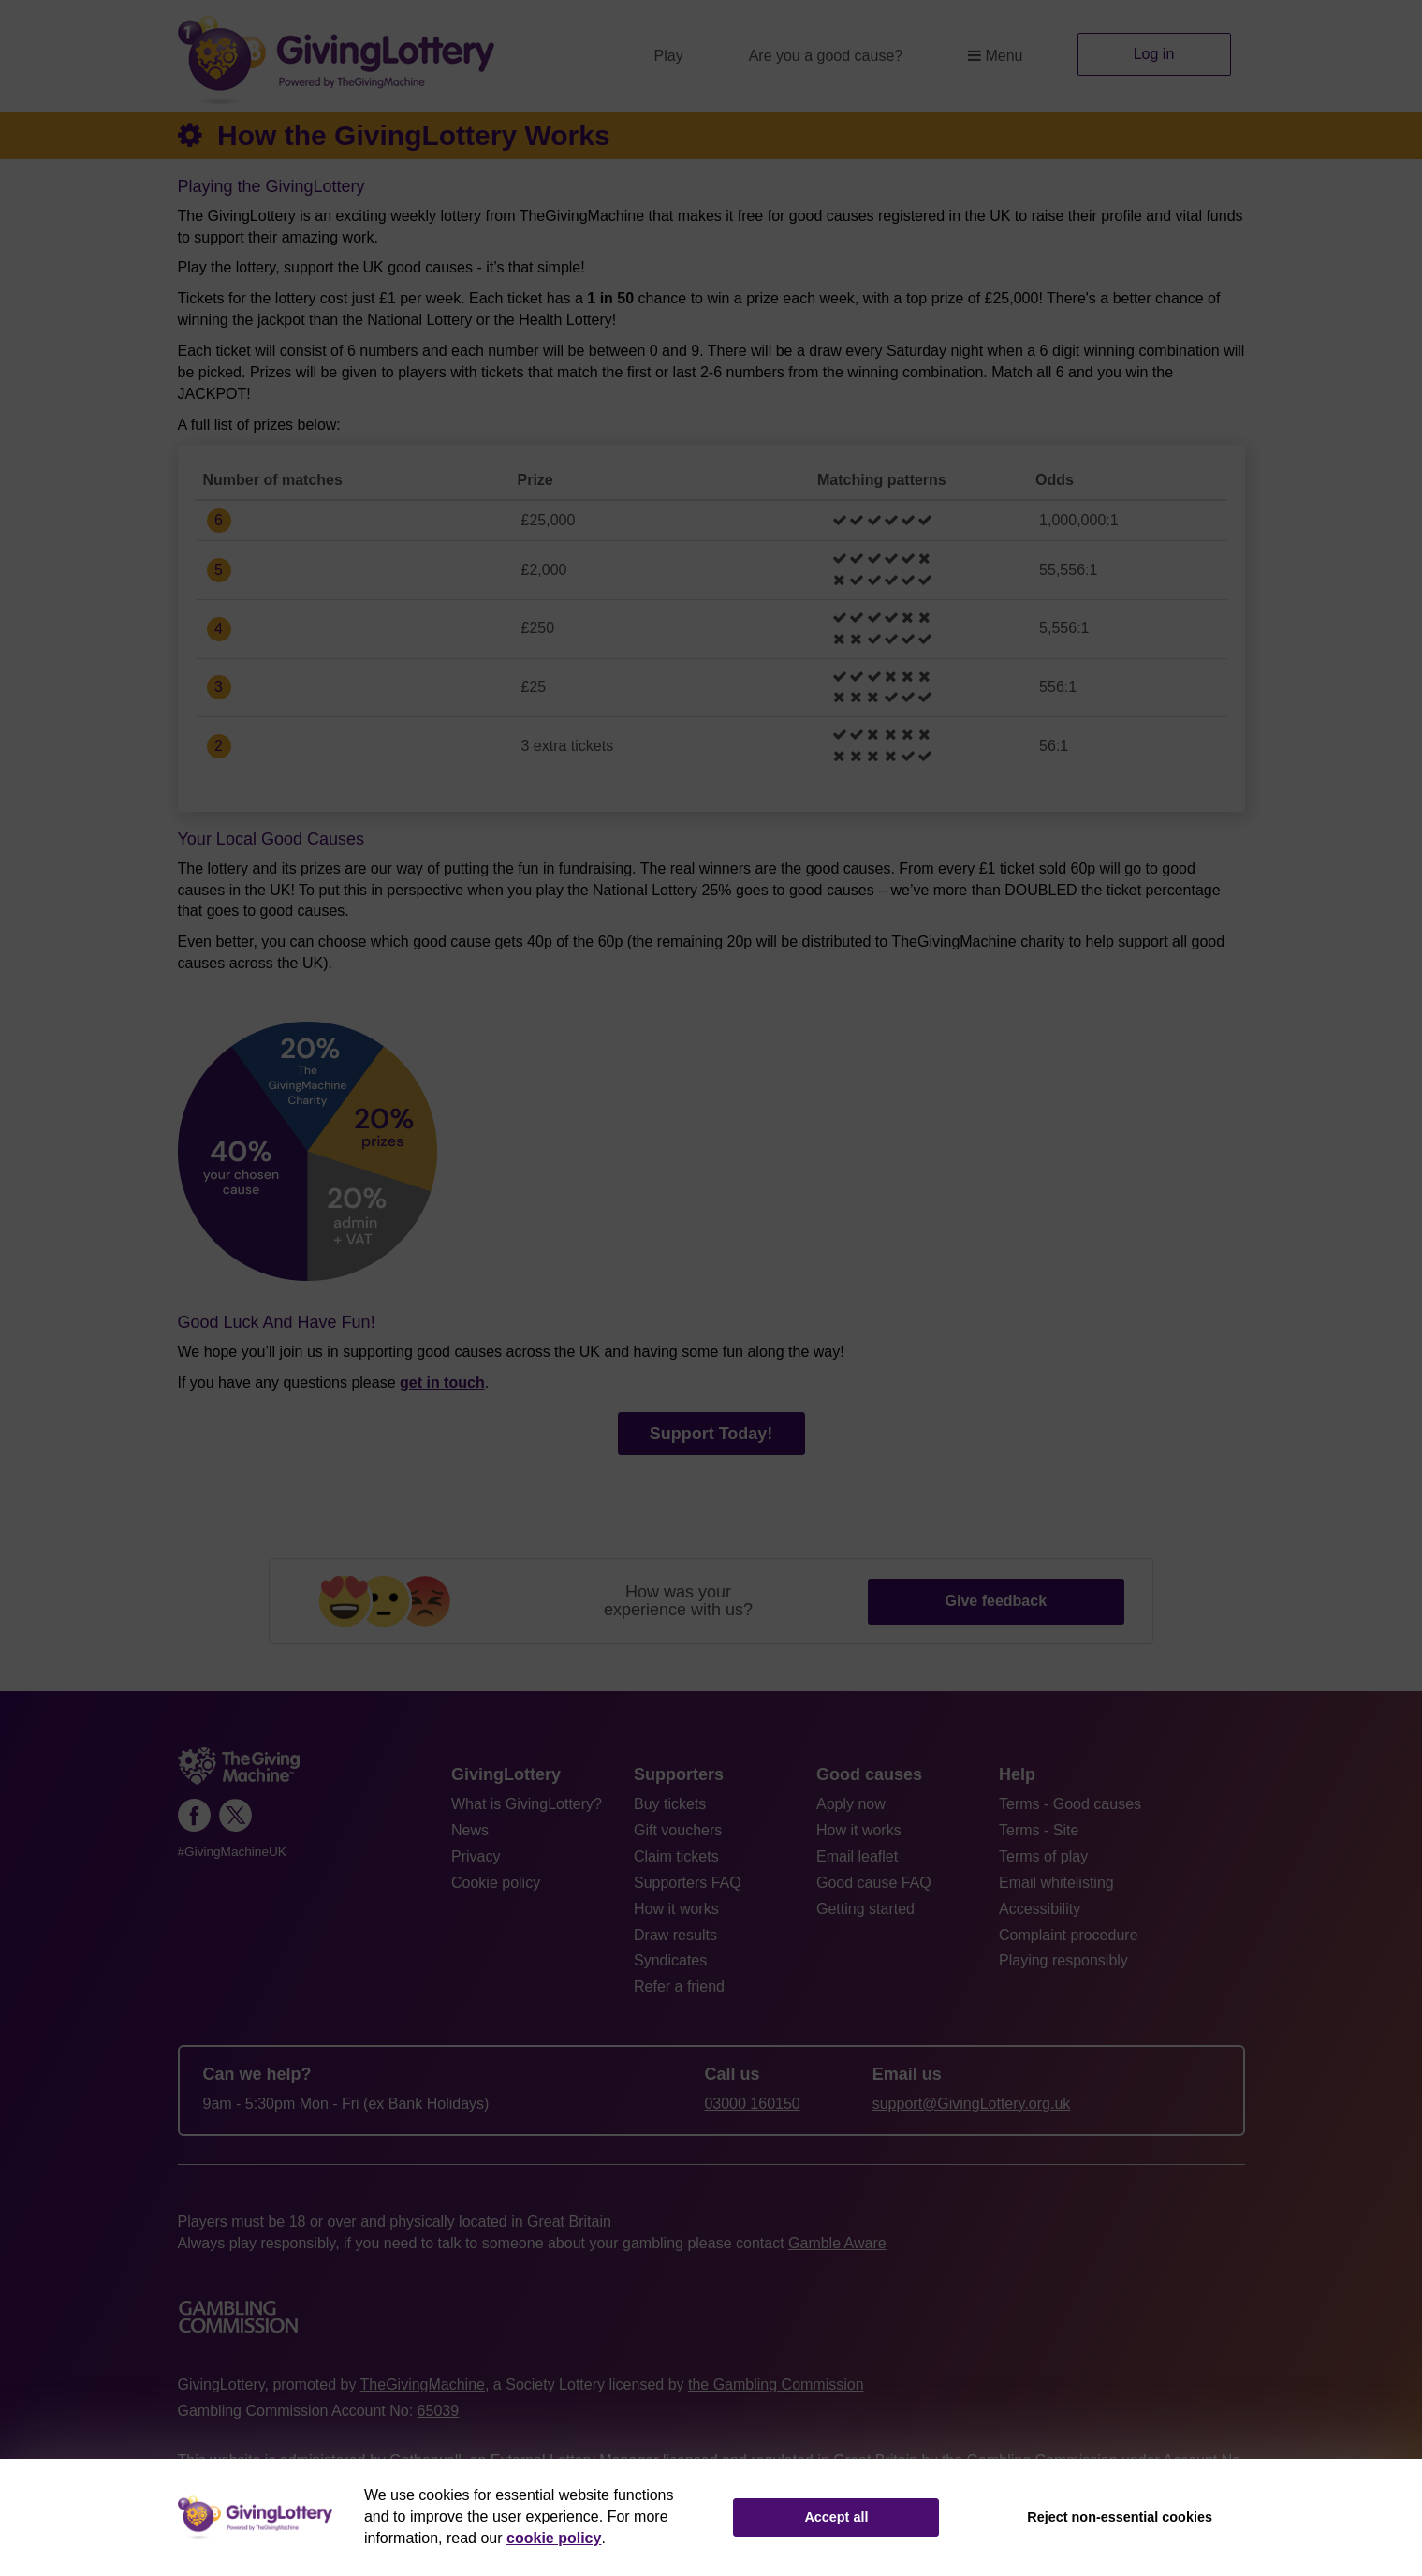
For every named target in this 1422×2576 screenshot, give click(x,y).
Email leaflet (857, 1856)
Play (668, 56)
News (470, 1830)
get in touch (442, 1383)
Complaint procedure (1068, 1935)
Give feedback (997, 1601)
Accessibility (1039, 1909)
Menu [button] (995, 56)
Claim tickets (676, 1856)
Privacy (475, 1856)
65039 (439, 2411)
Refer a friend (679, 1987)
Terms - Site (1038, 1830)
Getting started (865, 1909)
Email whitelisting (1056, 1883)
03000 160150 (751, 2104)
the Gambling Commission (776, 2384)
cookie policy (553, 2538)
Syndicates (670, 1960)
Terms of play (1043, 1856)
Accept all (836, 2517)
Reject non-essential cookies (1119, 2517)
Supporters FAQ (687, 1883)
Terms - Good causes (1070, 1804)
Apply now (851, 1804)
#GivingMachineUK (232, 1852)
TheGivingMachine (422, 2384)
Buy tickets (670, 1804)
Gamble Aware (837, 2243)
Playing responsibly (1063, 1960)
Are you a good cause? (826, 56)
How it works (676, 1909)
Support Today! (711, 1433)
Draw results (675, 1935)
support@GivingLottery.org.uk (971, 2104)
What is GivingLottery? (526, 1804)
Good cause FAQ (873, 1883)
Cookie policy (495, 1883)
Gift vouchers (678, 1830)
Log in (1154, 54)
